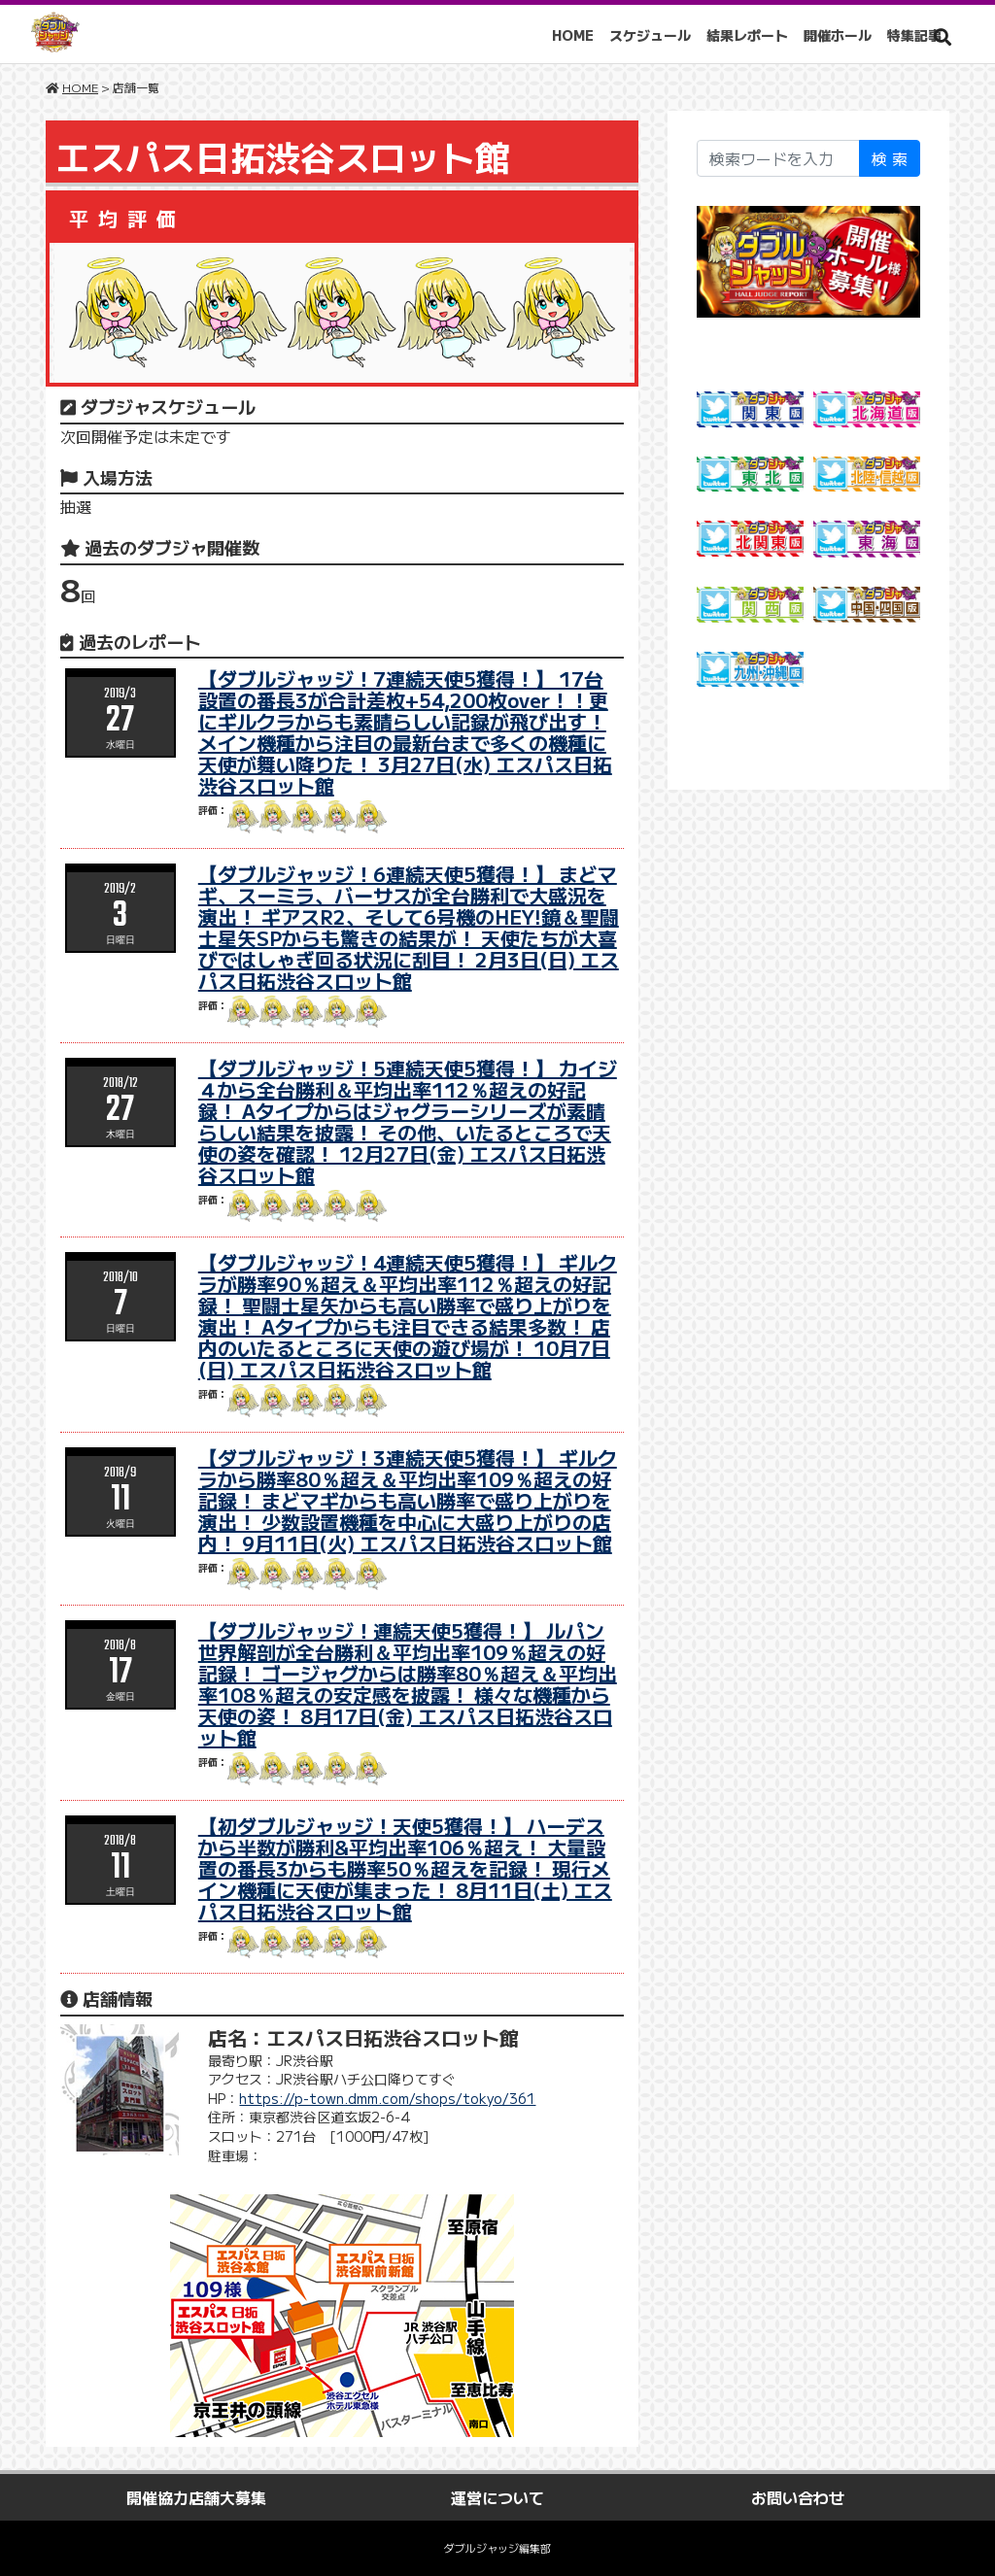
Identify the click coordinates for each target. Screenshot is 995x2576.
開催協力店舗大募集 (196, 2497)
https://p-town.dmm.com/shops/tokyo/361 (387, 2098)
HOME (579, 35)
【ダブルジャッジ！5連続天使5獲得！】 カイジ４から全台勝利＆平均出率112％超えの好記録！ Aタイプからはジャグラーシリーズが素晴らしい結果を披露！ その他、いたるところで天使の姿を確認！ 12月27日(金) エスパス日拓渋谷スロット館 (407, 1121)
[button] (942, 36)
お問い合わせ (797, 2497)
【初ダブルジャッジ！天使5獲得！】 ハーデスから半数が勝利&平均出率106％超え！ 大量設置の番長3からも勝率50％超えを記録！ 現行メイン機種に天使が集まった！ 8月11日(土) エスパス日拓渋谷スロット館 (405, 1868)
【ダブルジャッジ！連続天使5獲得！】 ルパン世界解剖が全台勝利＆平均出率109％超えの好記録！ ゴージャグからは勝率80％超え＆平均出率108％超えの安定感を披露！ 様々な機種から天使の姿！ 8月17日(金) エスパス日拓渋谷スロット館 (407, 1683)
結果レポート (754, 35)
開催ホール (844, 35)
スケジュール (657, 35)
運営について (497, 2497)
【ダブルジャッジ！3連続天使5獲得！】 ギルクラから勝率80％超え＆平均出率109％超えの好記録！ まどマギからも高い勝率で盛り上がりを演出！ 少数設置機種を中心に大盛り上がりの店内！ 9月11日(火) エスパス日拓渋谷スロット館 (407, 1500)
